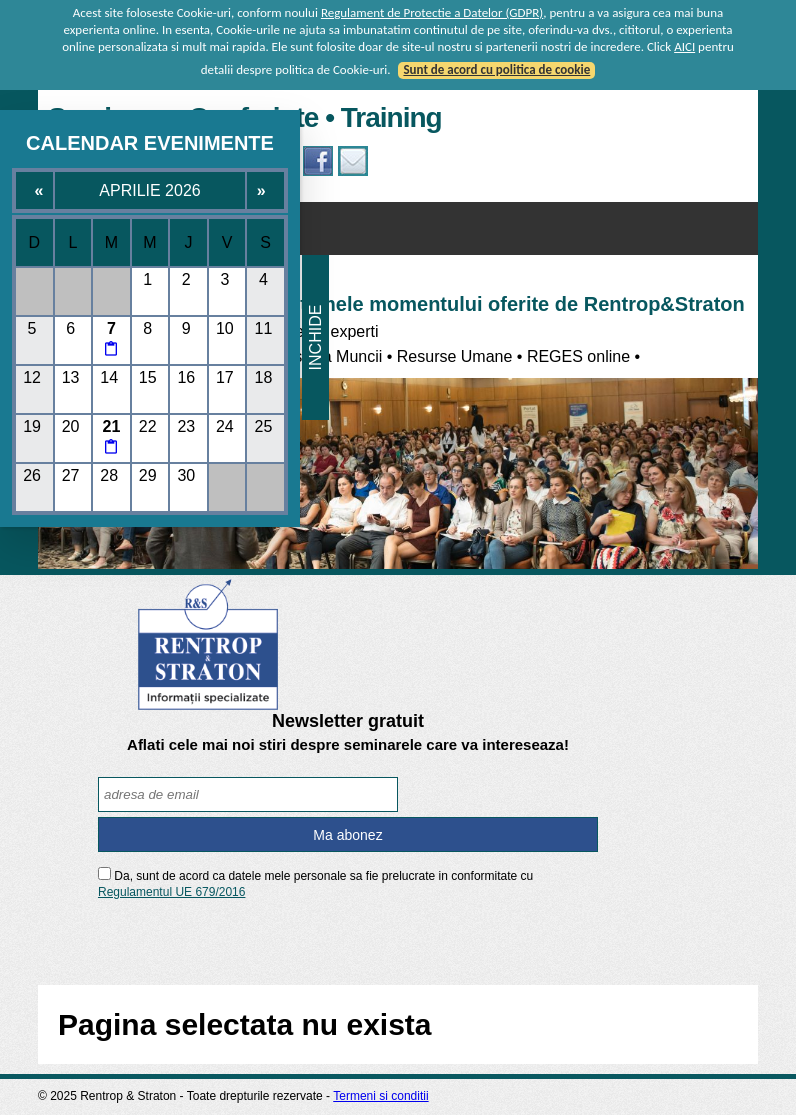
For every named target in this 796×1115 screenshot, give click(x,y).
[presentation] (348, 940)
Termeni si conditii (380, 1096)
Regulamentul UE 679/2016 (171, 892)
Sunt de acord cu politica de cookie (496, 69)
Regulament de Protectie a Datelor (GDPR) (432, 12)
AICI (684, 46)
